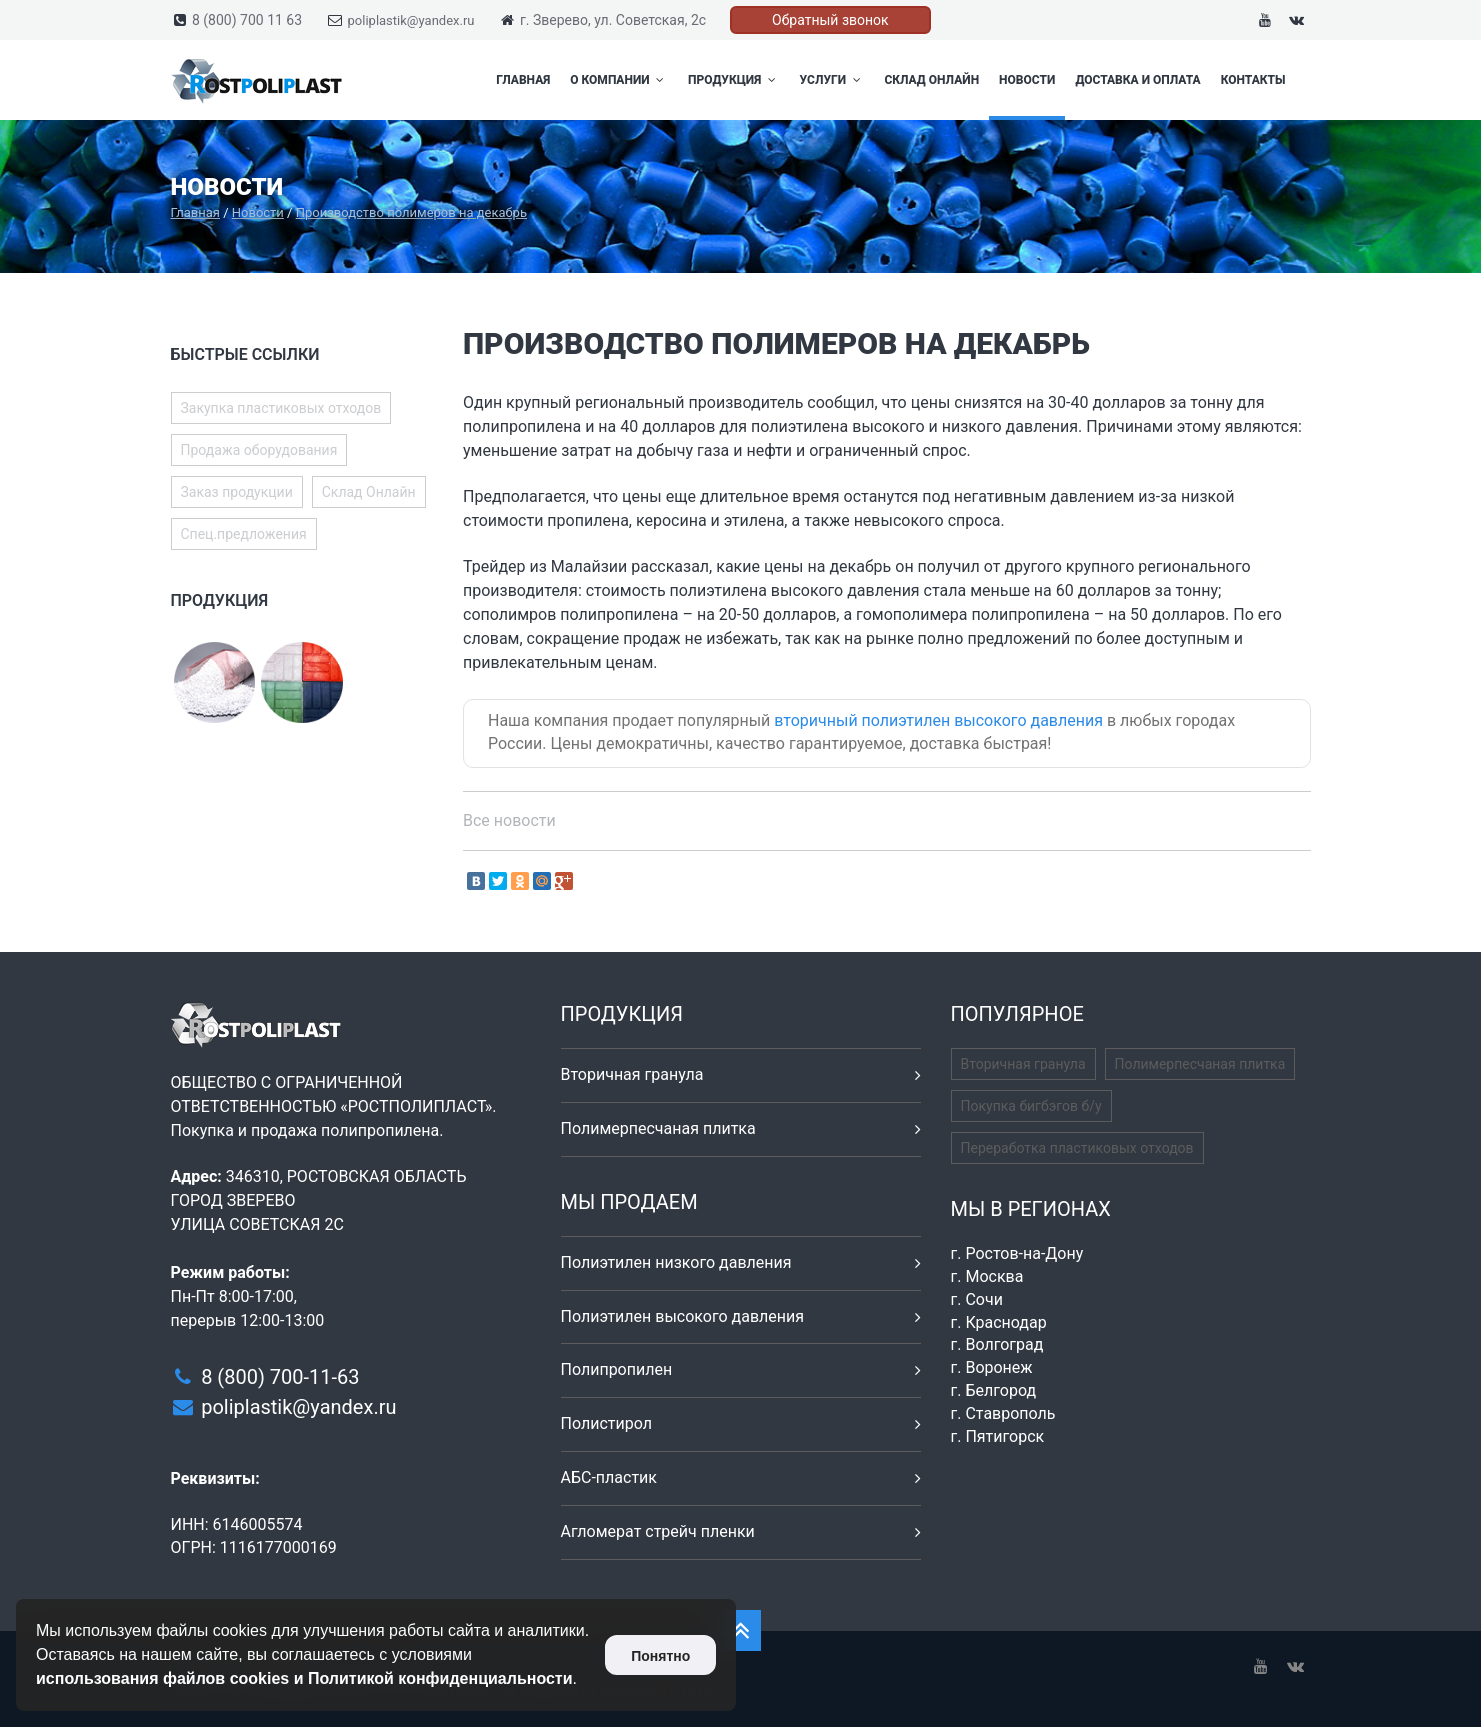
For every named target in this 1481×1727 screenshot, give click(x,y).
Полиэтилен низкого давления (676, 1262)
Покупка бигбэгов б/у (1031, 1106)
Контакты (1253, 80)
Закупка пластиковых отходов (281, 408)
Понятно (660, 1656)
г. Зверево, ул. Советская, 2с (613, 20)
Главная (523, 80)
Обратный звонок (830, 20)
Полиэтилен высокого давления (683, 1316)
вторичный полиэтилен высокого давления (938, 720)
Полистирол (606, 1423)
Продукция (734, 80)
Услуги (832, 80)
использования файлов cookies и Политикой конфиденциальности (304, 1678)
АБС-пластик (609, 1477)
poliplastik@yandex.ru (411, 20)
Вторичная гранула (632, 1074)
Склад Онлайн (931, 80)
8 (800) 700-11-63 (280, 1377)
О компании (619, 80)
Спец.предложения (244, 534)
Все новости (509, 820)
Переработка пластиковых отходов (1077, 1148)
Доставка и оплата (1137, 80)
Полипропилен (617, 1369)
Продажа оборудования (259, 450)
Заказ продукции (237, 492)
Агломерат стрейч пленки (658, 1531)
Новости (1027, 80)
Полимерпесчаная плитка (658, 1128)
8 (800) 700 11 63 (247, 20)
